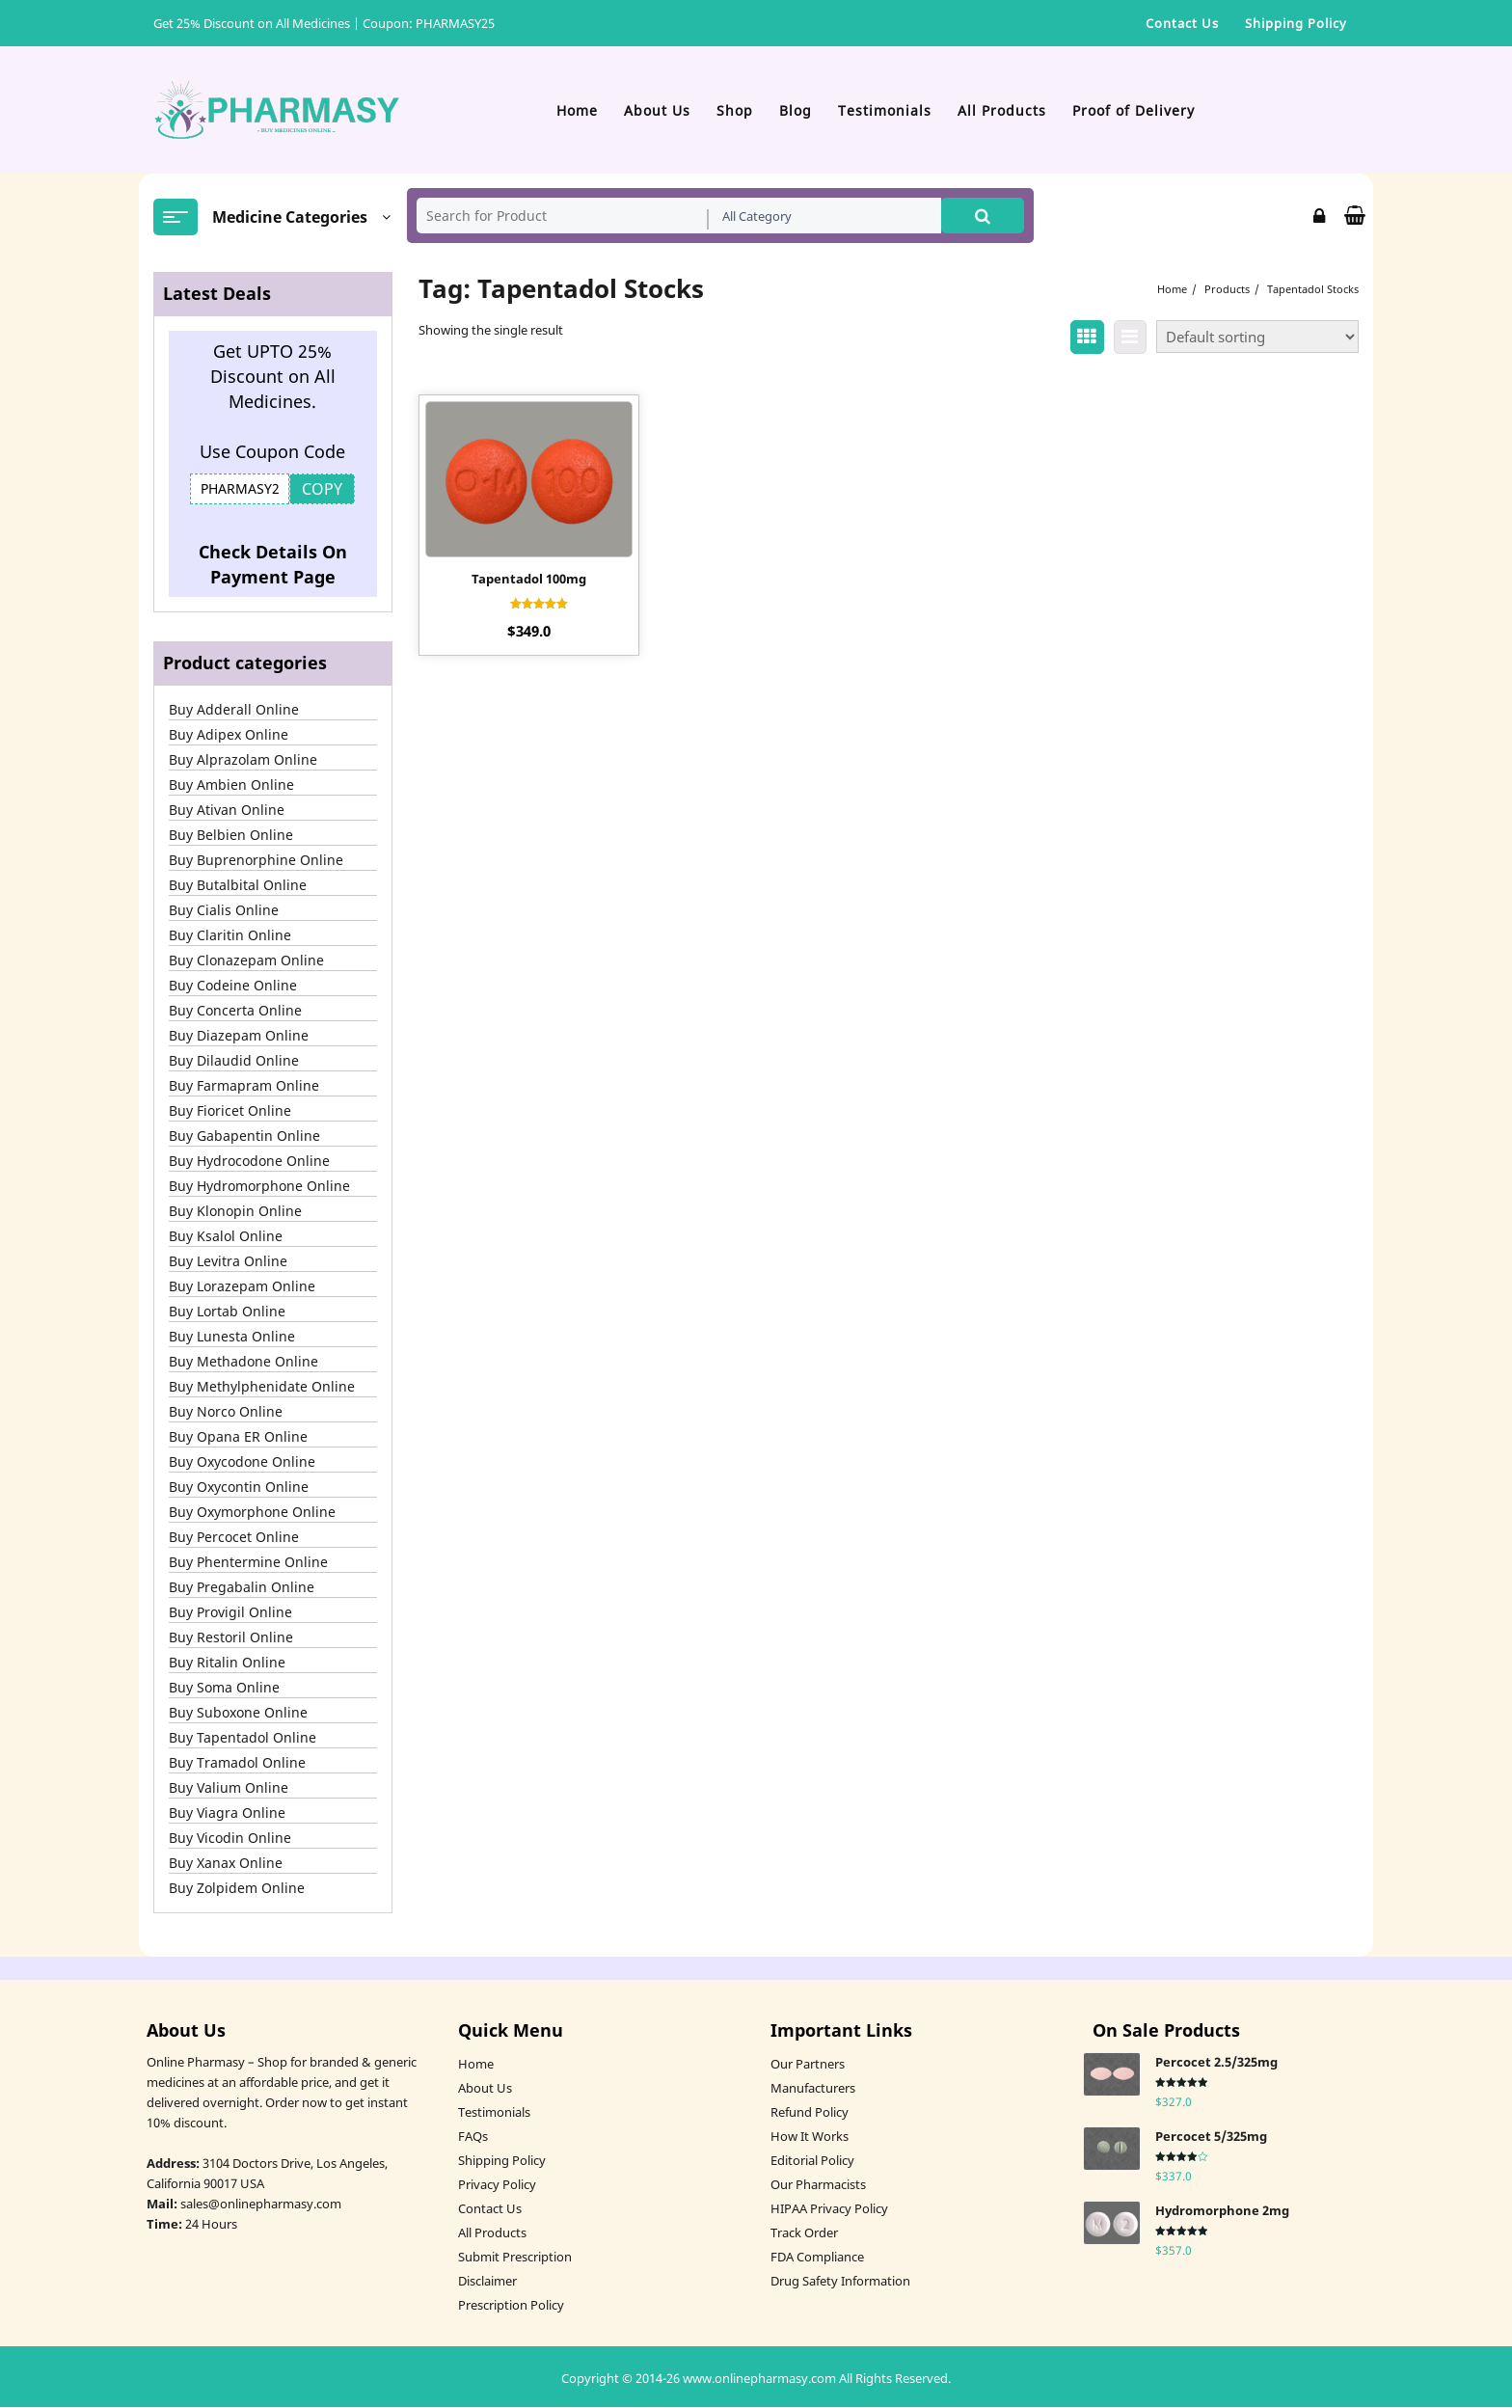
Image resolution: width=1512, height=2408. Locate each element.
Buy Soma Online (224, 1688)
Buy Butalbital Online (238, 886)
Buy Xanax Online (226, 1863)
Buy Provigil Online (230, 1613)
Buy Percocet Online (234, 1538)
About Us (485, 2088)
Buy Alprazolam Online (243, 760)
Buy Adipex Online (228, 735)
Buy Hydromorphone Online (259, 1186)
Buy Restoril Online (231, 1638)
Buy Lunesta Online (232, 1337)
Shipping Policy (502, 2161)
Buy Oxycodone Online (242, 1462)
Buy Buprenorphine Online (256, 861)
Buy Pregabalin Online (241, 1588)
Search (982, 216)
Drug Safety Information (840, 2281)
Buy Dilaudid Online (234, 1061)
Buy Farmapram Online (244, 1086)
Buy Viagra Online (227, 1813)
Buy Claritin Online (230, 936)
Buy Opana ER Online (238, 1437)
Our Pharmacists (818, 2185)
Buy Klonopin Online (235, 1212)
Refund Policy (809, 2113)
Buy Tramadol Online (237, 1763)
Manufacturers (812, 2088)
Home (476, 2064)
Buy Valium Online (228, 1788)
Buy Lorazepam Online (242, 1287)
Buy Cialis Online (224, 911)
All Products (492, 2233)
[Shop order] (1257, 337)
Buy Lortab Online (227, 1312)
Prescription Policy (511, 2305)
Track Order (804, 2233)
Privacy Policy (497, 2185)
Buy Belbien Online (231, 835)
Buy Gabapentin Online (244, 1136)
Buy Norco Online (226, 1412)
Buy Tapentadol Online (242, 1738)
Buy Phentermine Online (248, 1563)
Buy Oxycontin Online (239, 1487)
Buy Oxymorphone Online (252, 1512)
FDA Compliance (817, 2257)
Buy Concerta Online (235, 1011)
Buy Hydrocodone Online (249, 1161)
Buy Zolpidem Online (237, 1889)
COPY (322, 490)
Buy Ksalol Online (226, 1237)
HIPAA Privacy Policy (829, 2209)
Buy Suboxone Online (238, 1713)
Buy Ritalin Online (227, 1663)
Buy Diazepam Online (239, 1036)
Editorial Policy (812, 2161)
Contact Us (490, 2209)
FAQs (473, 2137)
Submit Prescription (515, 2257)
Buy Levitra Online (228, 1262)
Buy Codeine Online (233, 986)
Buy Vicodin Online (230, 1838)
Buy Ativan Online (226, 810)
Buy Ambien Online (231, 785)
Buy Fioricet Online (230, 1111)
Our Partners (807, 2064)
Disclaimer (487, 2281)
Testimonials (494, 2113)
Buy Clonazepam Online (246, 961)
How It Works (809, 2137)
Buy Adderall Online (234, 710)
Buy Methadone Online (243, 1362)
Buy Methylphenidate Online (262, 1387)
